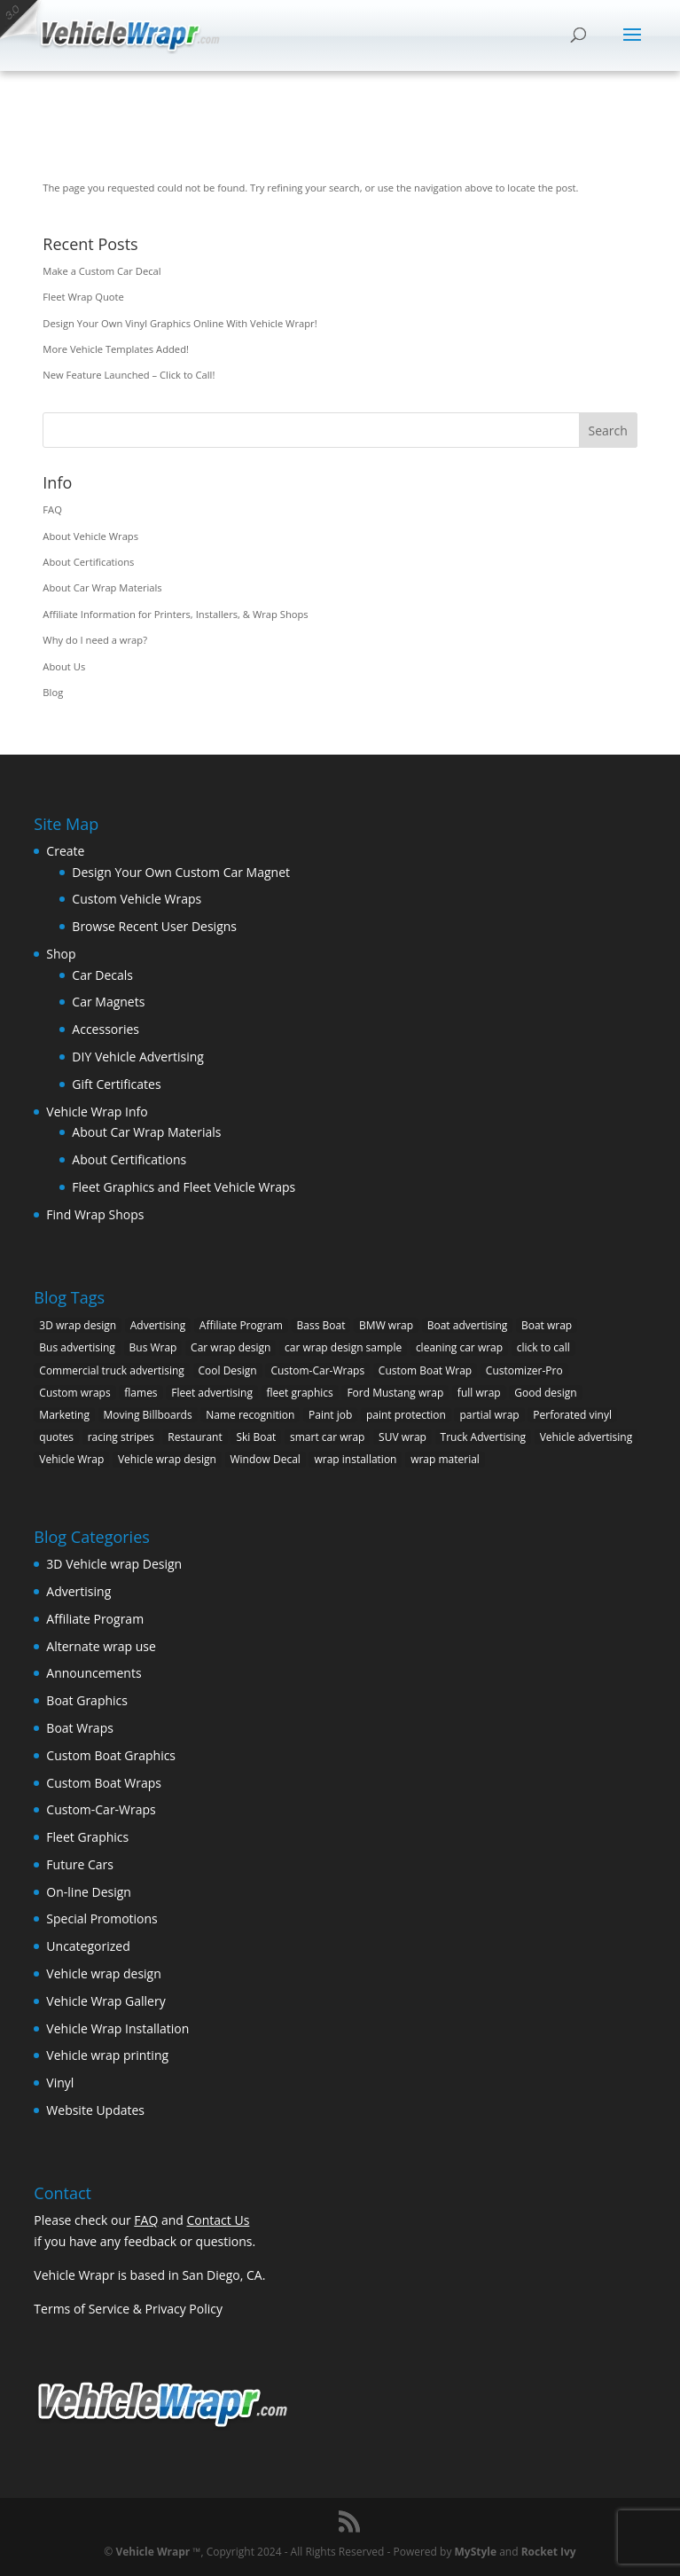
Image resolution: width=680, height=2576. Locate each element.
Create (65, 850)
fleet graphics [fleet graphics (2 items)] (300, 1392)
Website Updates (95, 2110)
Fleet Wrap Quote (83, 296)
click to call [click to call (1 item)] (543, 1347)
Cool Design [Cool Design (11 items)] (228, 1370)
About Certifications (88, 561)
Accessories (105, 1029)
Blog (53, 692)
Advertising (78, 1591)
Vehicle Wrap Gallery (105, 2001)
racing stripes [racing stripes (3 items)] (121, 1437)
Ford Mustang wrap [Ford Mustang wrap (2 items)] (395, 1392)
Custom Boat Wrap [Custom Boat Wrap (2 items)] (425, 1370)
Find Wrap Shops (95, 1214)
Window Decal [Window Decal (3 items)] (266, 1459)
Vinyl (60, 2082)
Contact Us (218, 2220)
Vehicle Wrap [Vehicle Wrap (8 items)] (71, 1459)
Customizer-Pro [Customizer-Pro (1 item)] (524, 1370)
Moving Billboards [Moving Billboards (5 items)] (148, 1414)
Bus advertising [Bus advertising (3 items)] (77, 1347)
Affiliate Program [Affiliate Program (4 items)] (241, 1325)
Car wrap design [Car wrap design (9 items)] (230, 1347)
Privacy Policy (184, 2308)
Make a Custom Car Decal (101, 271)
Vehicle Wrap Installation (117, 2028)
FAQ (52, 509)
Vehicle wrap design (103, 1973)
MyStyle (476, 2551)
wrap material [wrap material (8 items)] (445, 1459)
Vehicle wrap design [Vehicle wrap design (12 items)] (167, 1459)
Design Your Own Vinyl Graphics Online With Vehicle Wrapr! (180, 323)
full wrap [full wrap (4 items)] (479, 1392)
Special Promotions (101, 1918)
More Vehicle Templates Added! (116, 349)
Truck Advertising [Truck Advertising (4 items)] (484, 1437)
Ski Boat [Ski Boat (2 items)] (256, 1437)
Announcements (93, 1672)
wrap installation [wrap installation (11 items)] (355, 1459)
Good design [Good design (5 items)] (545, 1392)
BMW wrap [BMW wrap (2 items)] (386, 1325)
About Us (64, 666)
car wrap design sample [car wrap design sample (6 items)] (343, 1347)
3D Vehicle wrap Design (114, 1563)
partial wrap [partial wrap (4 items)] (489, 1414)
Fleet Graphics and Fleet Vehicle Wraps (183, 1187)
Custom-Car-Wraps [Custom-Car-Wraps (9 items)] (317, 1370)
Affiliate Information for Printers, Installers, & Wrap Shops (175, 614)
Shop (60, 953)
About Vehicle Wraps (90, 536)
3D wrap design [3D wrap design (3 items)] (77, 1325)
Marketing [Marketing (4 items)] (64, 1414)
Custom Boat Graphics (111, 1755)
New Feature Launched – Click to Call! (129, 374)
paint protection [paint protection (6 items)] (406, 1414)
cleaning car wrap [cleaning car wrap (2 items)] (459, 1347)
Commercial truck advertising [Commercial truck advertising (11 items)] (111, 1370)
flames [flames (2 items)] (140, 1392)
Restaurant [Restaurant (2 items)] (195, 1437)
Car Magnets (108, 1001)
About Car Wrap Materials (102, 587)
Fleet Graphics (87, 1837)
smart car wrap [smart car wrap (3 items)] (327, 1437)
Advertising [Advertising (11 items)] (158, 1325)
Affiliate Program (95, 1618)
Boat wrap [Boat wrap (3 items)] (546, 1325)
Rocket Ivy (548, 2551)
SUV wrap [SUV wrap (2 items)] (402, 1437)
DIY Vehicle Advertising (138, 1056)
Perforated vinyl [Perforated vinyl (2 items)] (572, 1414)
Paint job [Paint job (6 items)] (330, 1414)
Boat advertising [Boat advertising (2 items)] (467, 1325)
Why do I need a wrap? (95, 639)
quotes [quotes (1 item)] (56, 1437)
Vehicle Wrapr (152, 2551)
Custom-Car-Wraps (100, 1809)
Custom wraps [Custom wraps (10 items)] (74, 1392)
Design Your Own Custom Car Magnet (181, 872)
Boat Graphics (87, 1700)
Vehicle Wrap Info (96, 1111)
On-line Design (88, 1892)
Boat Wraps (79, 1727)
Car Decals (102, 975)
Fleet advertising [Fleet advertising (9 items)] (212, 1392)
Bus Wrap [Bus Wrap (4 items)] (153, 1347)
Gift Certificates (116, 1084)
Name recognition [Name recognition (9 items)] (250, 1414)
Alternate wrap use (100, 1646)
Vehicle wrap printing (107, 2055)
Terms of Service (81, 2308)
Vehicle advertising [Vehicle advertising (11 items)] (586, 1437)
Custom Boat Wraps (103, 1782)
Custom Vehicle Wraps (136, 898)
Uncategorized (87, 1946)
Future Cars (79, 1864)
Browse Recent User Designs (154, 926)
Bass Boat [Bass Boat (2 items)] (321, 1325)
